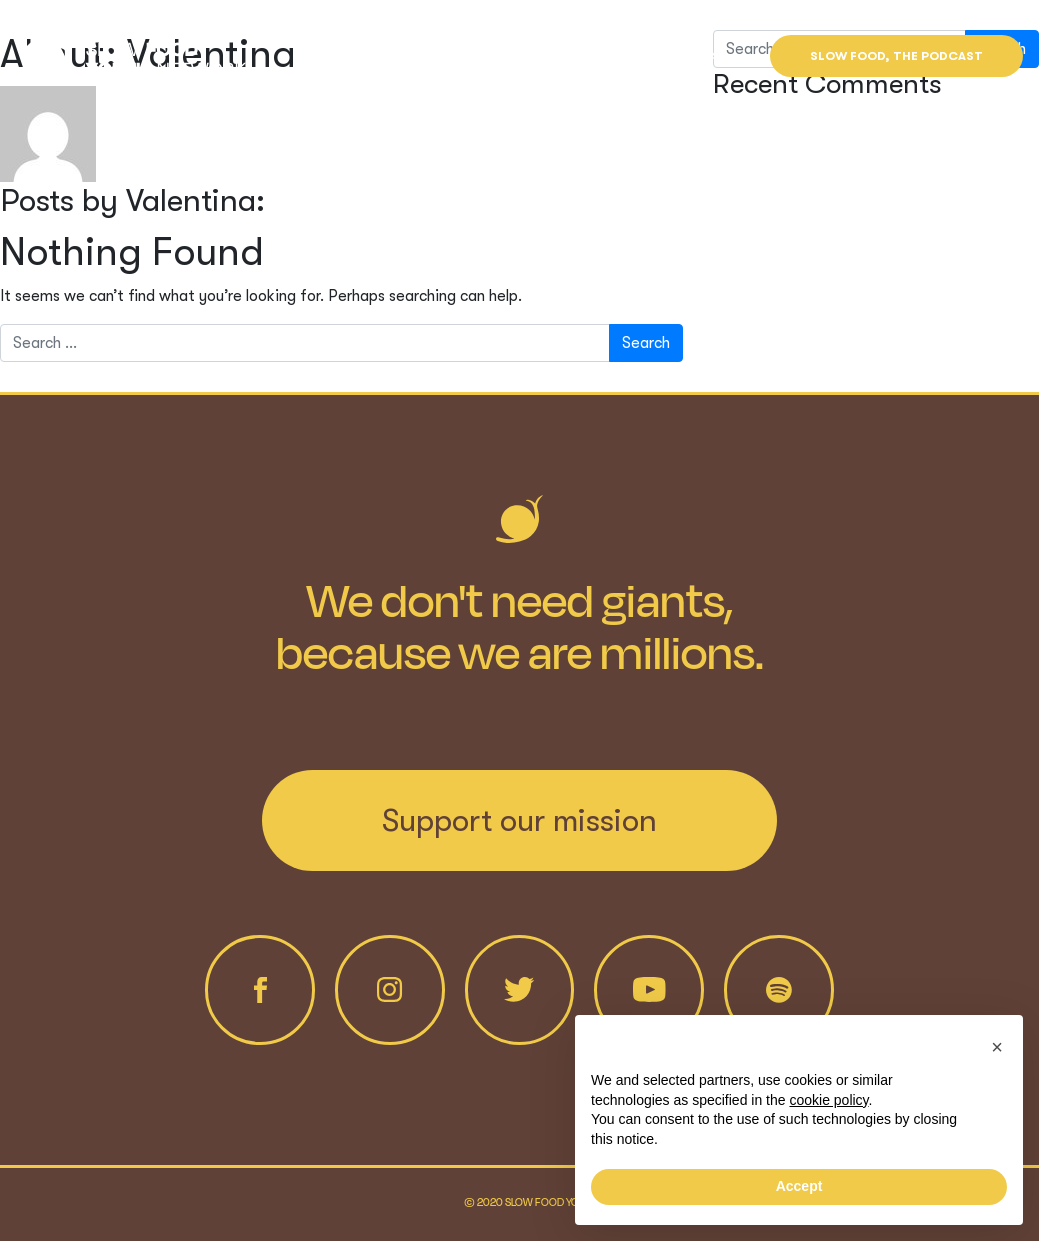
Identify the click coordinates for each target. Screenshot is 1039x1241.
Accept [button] (799, 1186)
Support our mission (519, 820)
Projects (502, 56)
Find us (696, 56)
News (604, 56)
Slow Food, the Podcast (896, 56)
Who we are (378, 56)
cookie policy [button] (828, 1100)
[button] (997, 1047)
